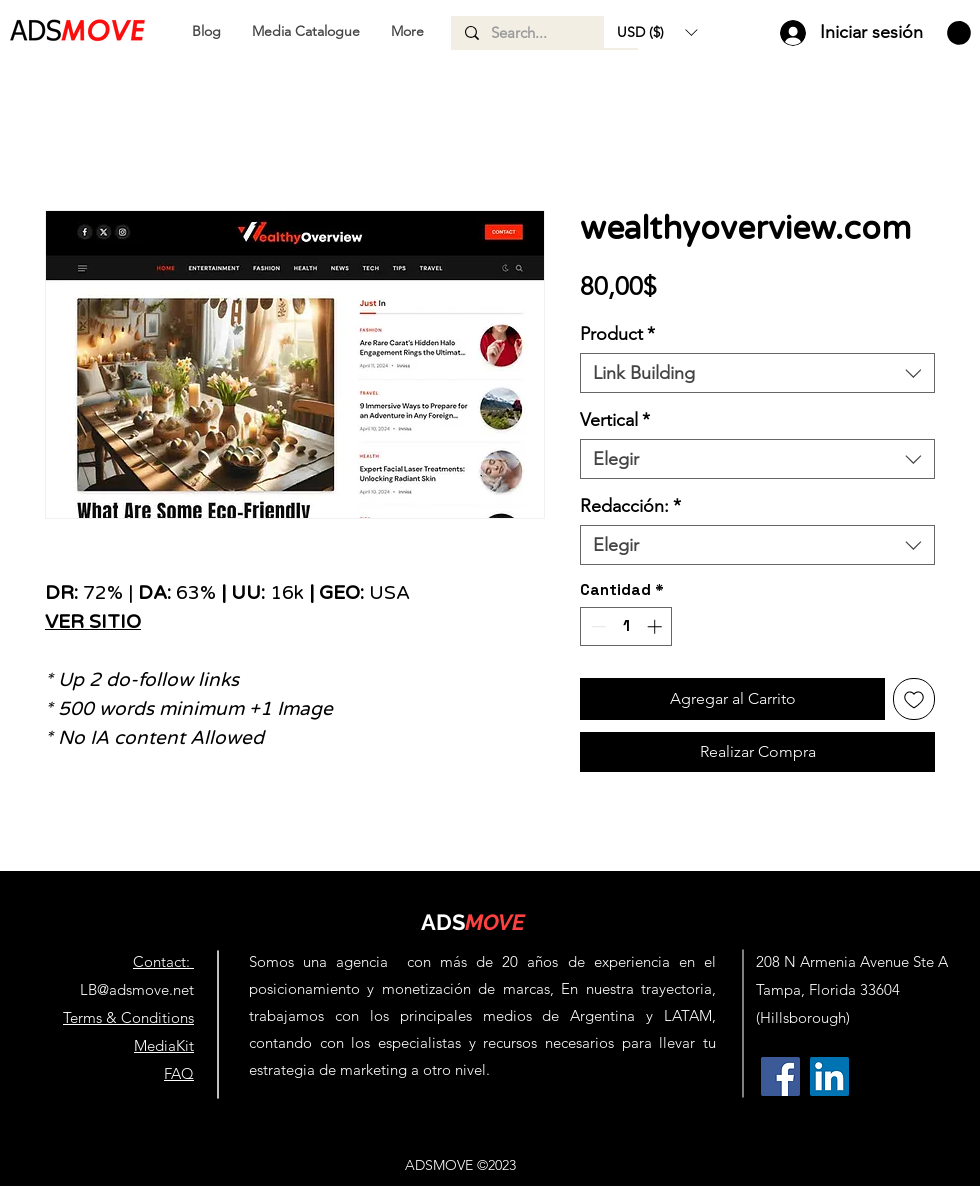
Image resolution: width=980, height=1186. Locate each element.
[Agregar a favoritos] (914, 699)
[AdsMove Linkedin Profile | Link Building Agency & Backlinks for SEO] (829, 1076)
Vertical (615, 420)
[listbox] (657, 32)
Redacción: (630, 506)
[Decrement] (596, 626)
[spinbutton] (626, 626)
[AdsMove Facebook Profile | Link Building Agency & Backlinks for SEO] (780, 1076)
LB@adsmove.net (137, 989)
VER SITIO (93, 622)
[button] (657, 32)
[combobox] (757, 373)
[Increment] (656, 626)
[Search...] (543, 33)
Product (617, 334)
